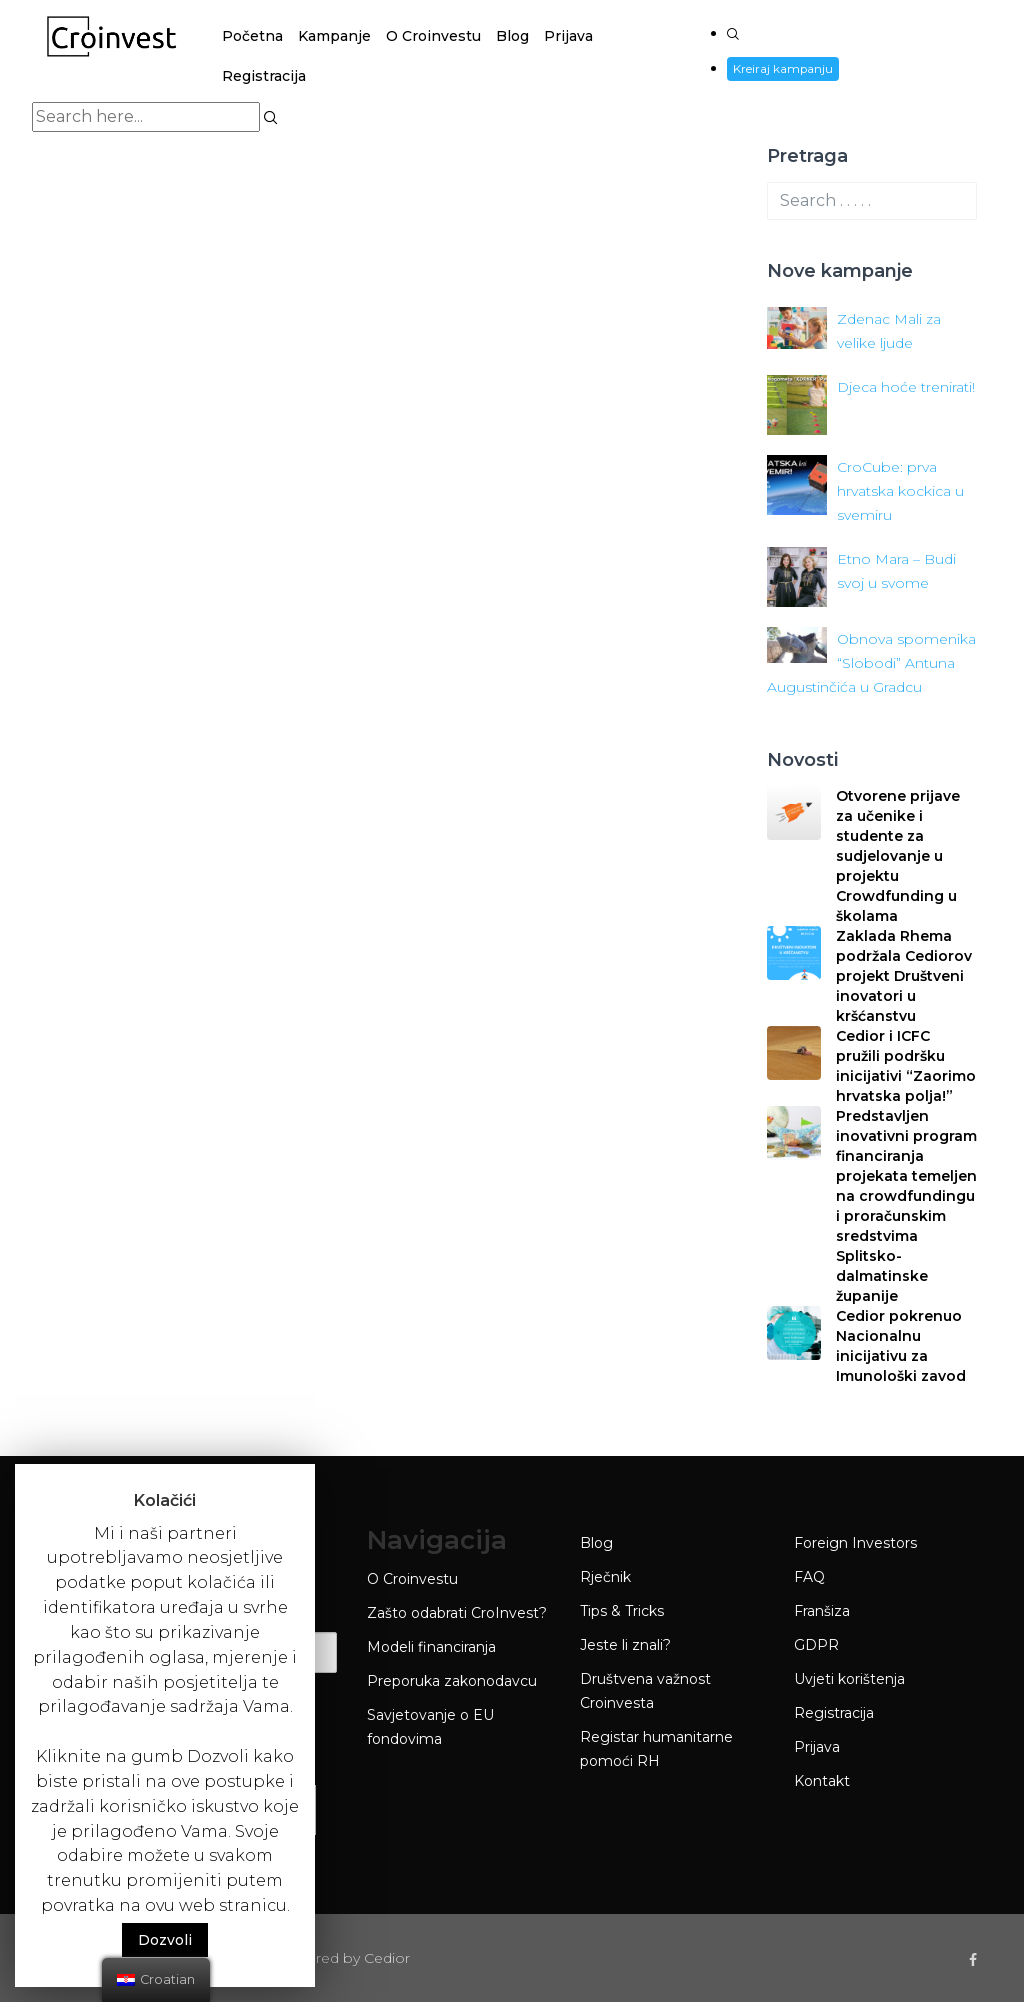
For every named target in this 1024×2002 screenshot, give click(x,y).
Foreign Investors (855, 1543)
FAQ (809, 1577)
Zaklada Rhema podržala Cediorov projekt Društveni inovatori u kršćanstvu (904, 976)
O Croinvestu (433, 36)
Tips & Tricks (622, 1611)
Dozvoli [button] (165, 1940)
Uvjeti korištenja (849, 1679)
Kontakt (822, 1781)
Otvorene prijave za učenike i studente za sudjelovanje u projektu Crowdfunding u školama (898, 856)
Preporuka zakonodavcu (452, 1681)
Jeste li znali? (625, 1645)
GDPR (816, 1645)
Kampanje (334, 36)
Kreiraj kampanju (783, 68)
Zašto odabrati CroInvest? (457, 1613)
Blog (512, 36)
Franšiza (822, 1611)
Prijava (568, 36)
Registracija (264, 76)
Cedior (387, 1958)
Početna (252, 36)
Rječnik (605, 1577)
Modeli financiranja (431, 1647)
